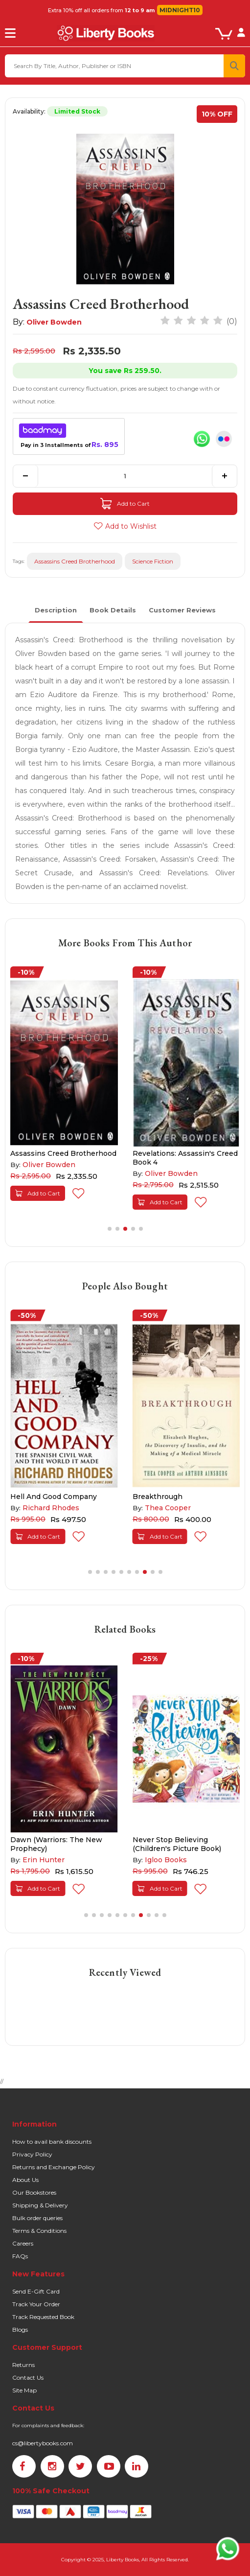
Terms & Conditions (39, 2230)
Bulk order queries (37, 2218)
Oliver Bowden (54, 322)
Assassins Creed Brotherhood (74, 561)
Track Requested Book (43, 2316)
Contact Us (28, 2377)
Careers (22, 2243)
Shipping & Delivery (40, 2205)
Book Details (113, 610)
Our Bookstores (34, 2192)
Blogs (20, 2329)
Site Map (24, 2390)
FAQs (20, 2256)
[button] (110, 1229)
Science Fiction (152, 561)
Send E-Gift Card (36, 2291)
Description (56, 610)
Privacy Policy (32, 2154)
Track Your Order (36, 2304)
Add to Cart (125, 504)
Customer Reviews (182, 610)
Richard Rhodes (51, 1507)
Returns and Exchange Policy (53, 2167)
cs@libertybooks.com (42, 2443)
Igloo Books (166, 1859)
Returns (23, 2364)
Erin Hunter (44, 1859)
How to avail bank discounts (51, 2141)
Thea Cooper (168, 1507)
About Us (25, 2179)
